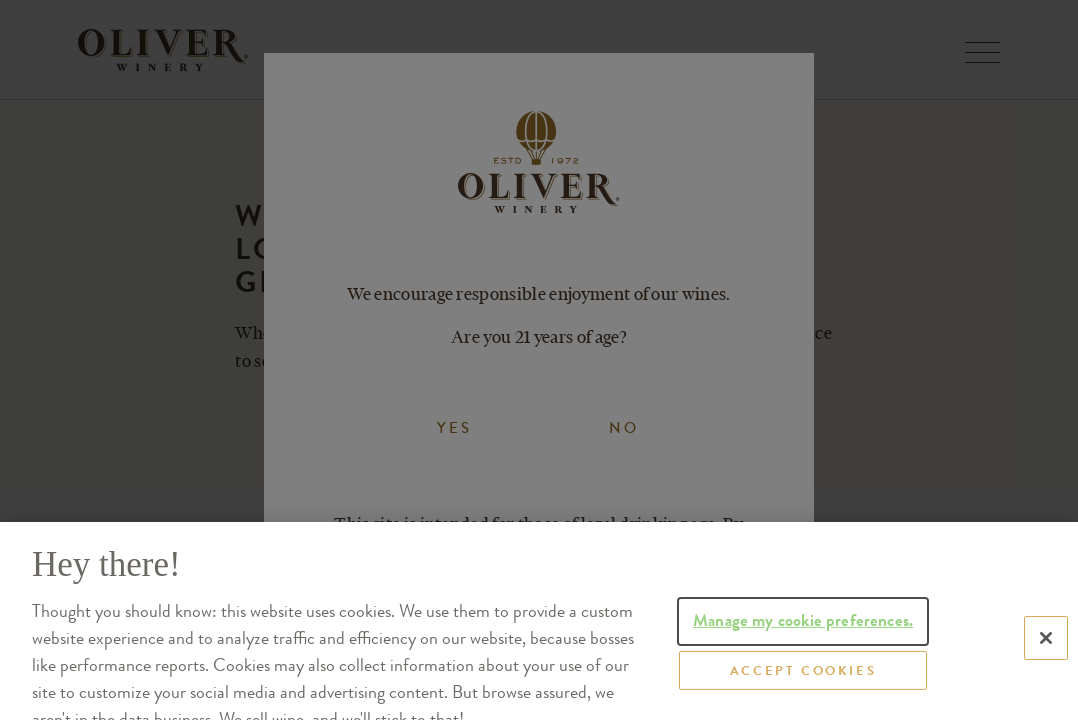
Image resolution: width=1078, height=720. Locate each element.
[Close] (1046, 666)
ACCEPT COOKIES (803, 699)
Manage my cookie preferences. (803, 646)
